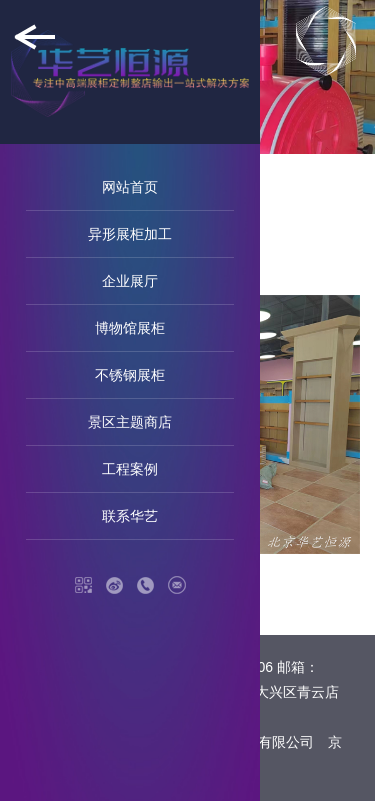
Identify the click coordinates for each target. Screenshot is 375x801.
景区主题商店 (130, 422)
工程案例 (130, 469)
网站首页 (130, 187)
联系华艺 (130, 516)
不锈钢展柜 (130, 375)
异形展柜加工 (130, 234)
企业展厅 (130, 281)
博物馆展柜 (130, 328)
